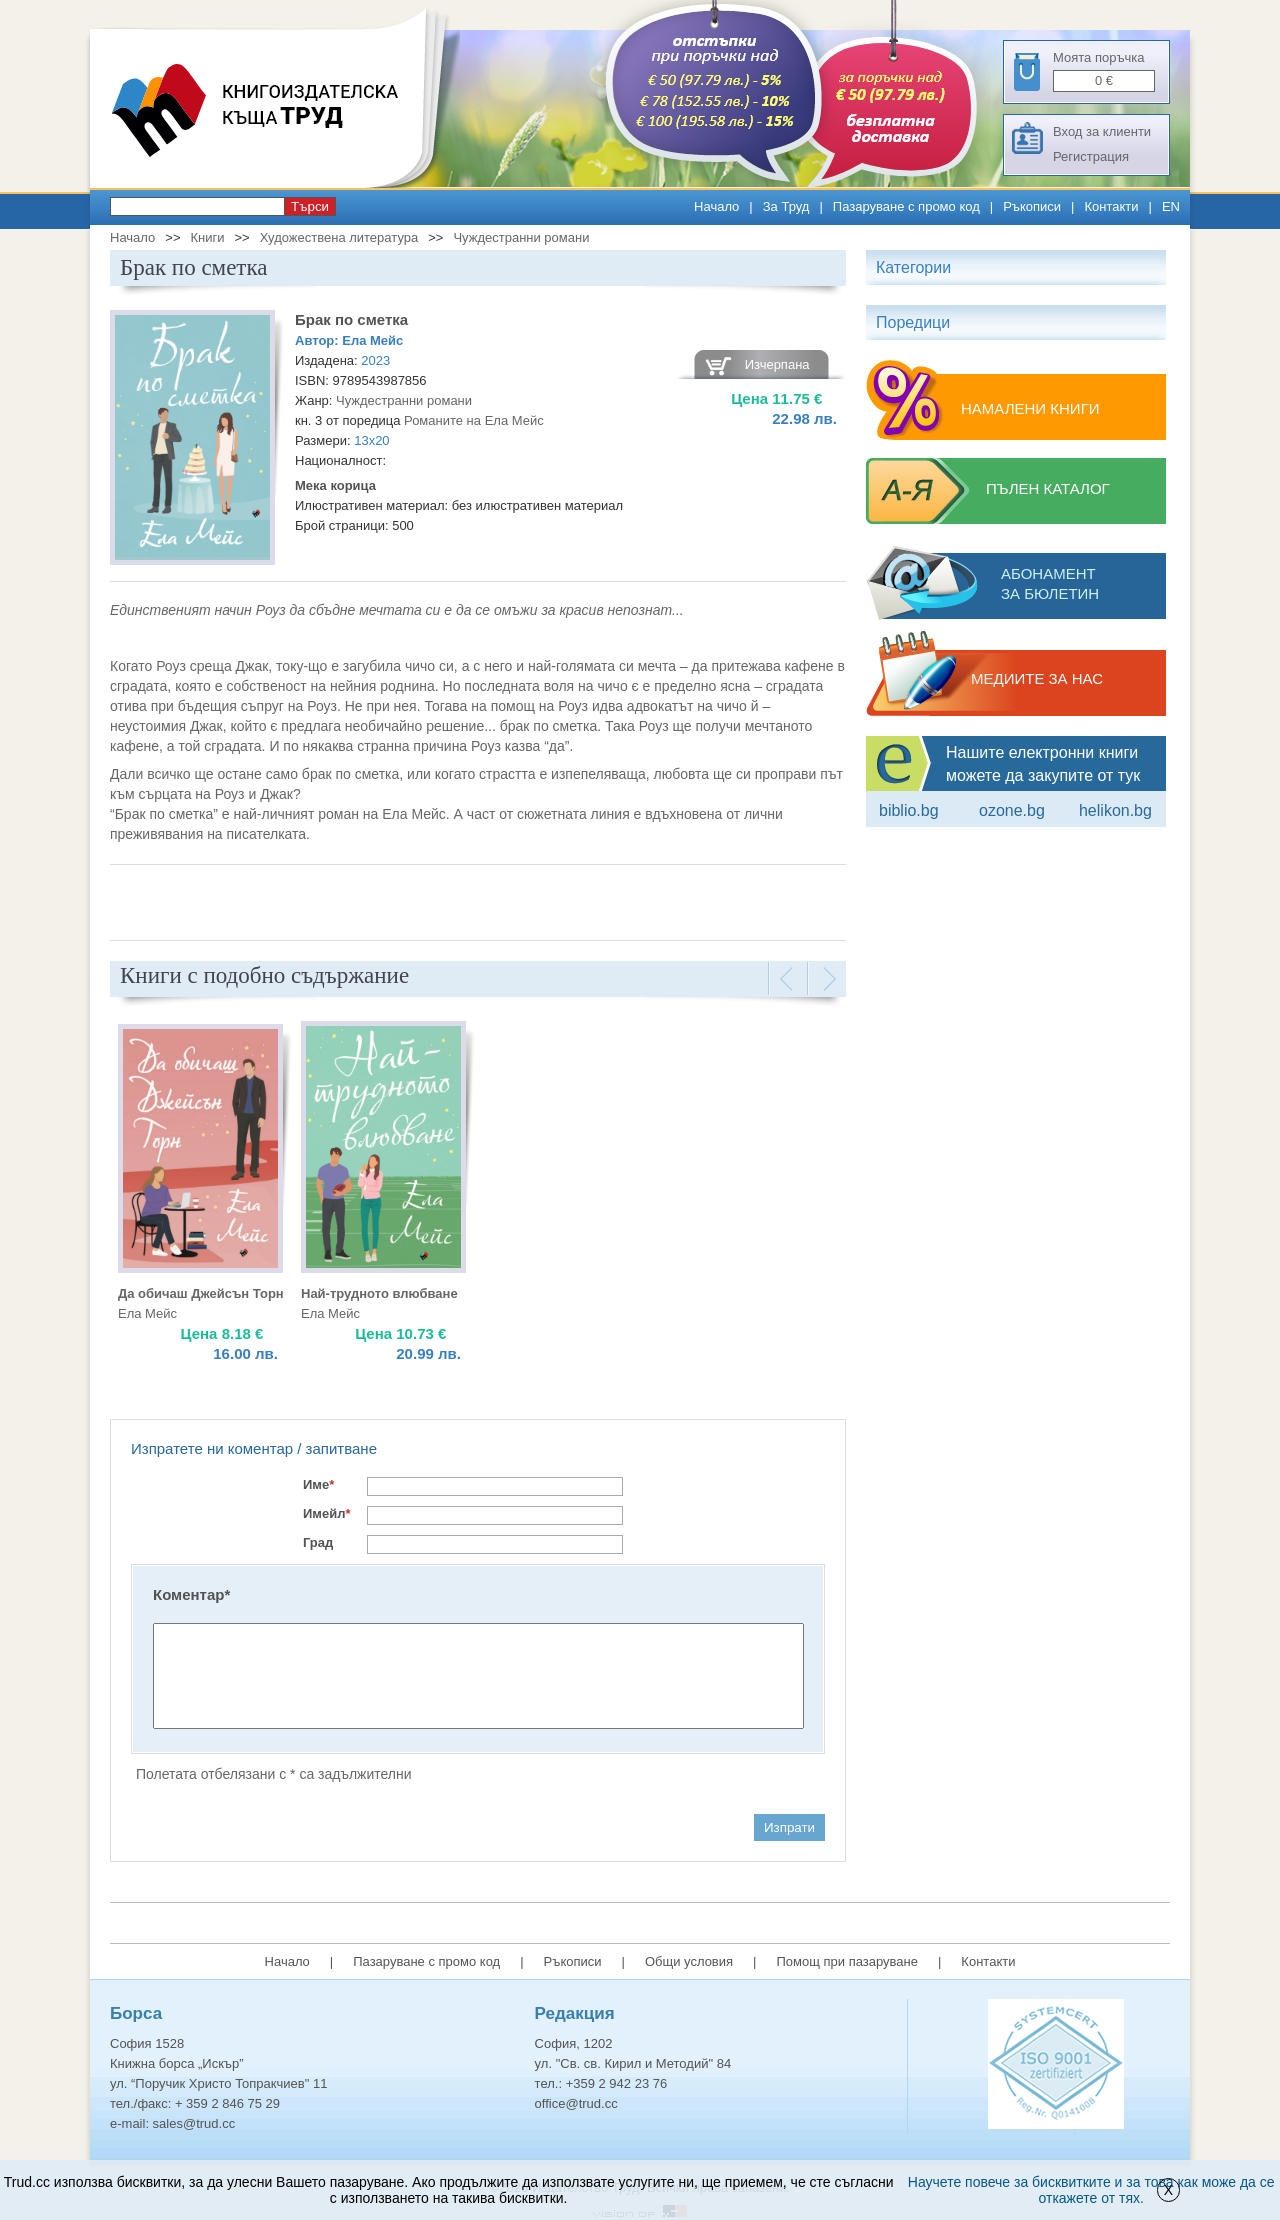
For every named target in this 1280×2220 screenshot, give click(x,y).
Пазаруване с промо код (906, 206)
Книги (207, 237)
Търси (310, 206)
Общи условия (689, 1961)
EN (1171, 206)
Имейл (327, 1513)
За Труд (786, 206)
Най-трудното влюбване (379, 1293)
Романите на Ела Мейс (474, 420)
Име (318, 1484)
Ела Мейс (372, 340)
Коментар (191, 1594)
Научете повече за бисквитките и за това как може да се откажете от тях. (1091, 2190)
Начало (716, 206)
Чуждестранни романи (521, 237)
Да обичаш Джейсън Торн (201, 1293)
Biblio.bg (909, 810)
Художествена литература (339, 237)
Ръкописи (1032, 206)
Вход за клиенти (1102, 131)
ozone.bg (1012, 810)
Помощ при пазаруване (847, 1961)
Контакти (1111, 206)
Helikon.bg (1115, 810)
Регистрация (1091, 156)
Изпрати (789, 1827)
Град (318, 1542)
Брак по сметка (351, 319)
